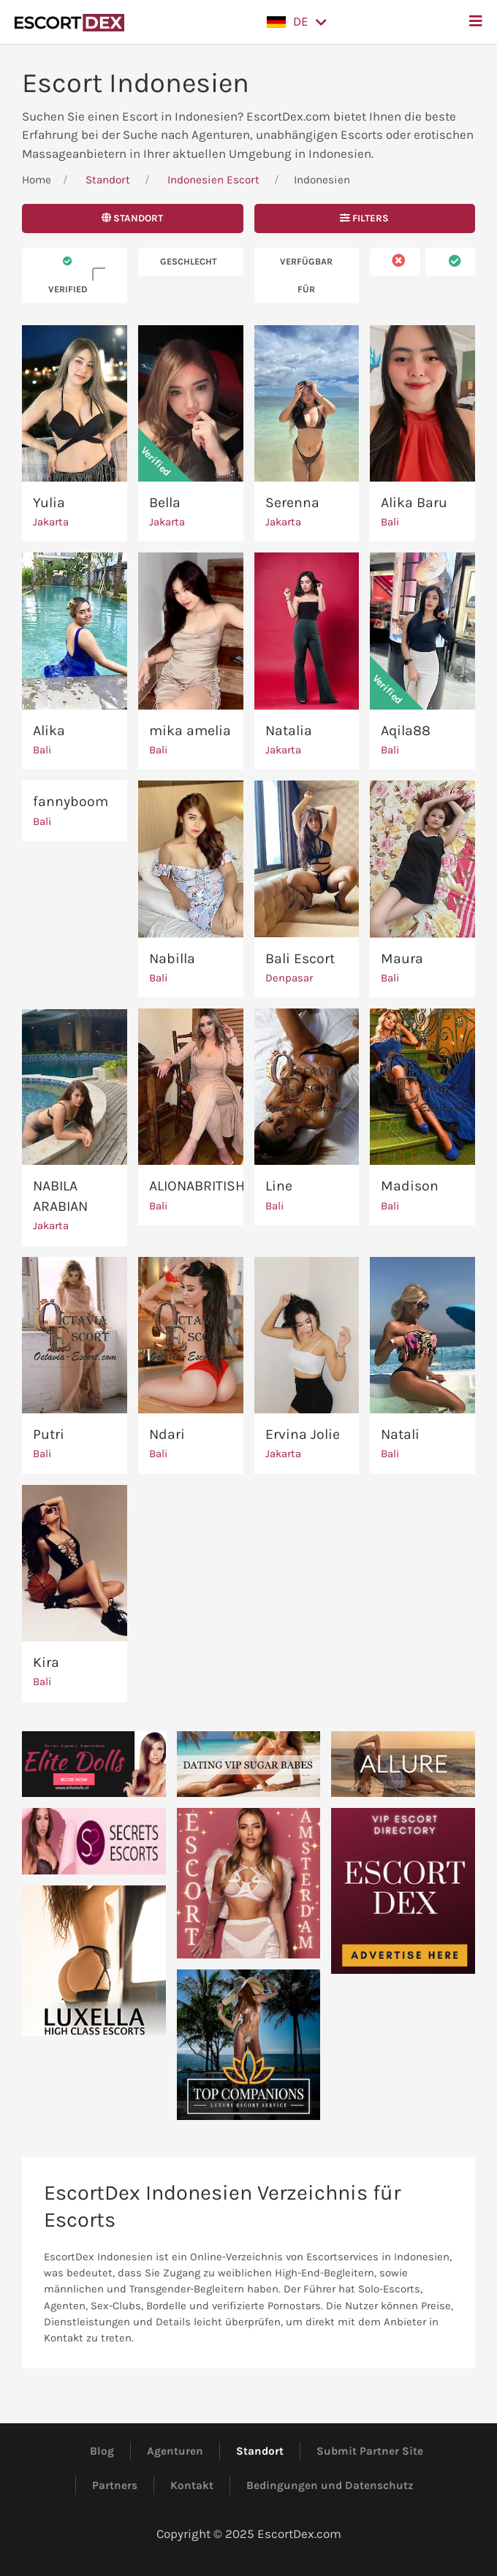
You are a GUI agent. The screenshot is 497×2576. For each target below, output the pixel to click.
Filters (364, 218)
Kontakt (191, 2485)
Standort (108, 179)
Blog (102, 2451)
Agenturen (175, 2451)
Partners (114, 2485)
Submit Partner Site (369, 2451)
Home (36, 179)
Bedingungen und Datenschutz (330, 2485)
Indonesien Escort (213, 179)
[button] (297, 21)
